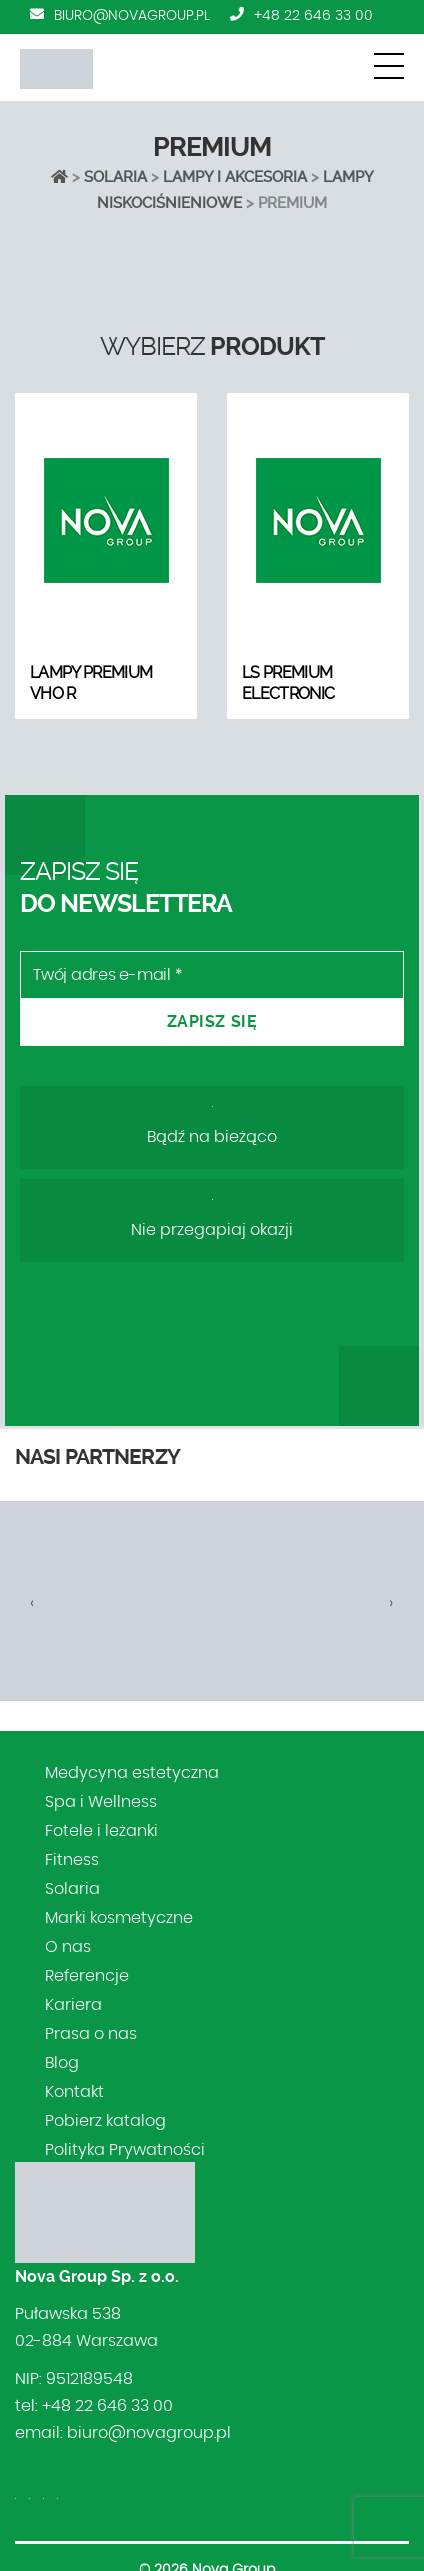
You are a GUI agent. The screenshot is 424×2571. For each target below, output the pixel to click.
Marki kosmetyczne (119, 1918)
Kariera (73, 2005)
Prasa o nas (91, 2034)
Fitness (72, 1860)
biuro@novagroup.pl (132, 16)
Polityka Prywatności (125, 2150)
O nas (68, 1947)
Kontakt (74, 2092)
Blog (62, 2063)
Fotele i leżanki (101, 1831)
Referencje (87, 1976)
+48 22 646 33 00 (313, 16)
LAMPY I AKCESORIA (235, 177)
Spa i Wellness (101, 1802)
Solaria (115, 177)
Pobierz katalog (105, 2121)
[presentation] (32, 1603)
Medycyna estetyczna (132, 1773)
